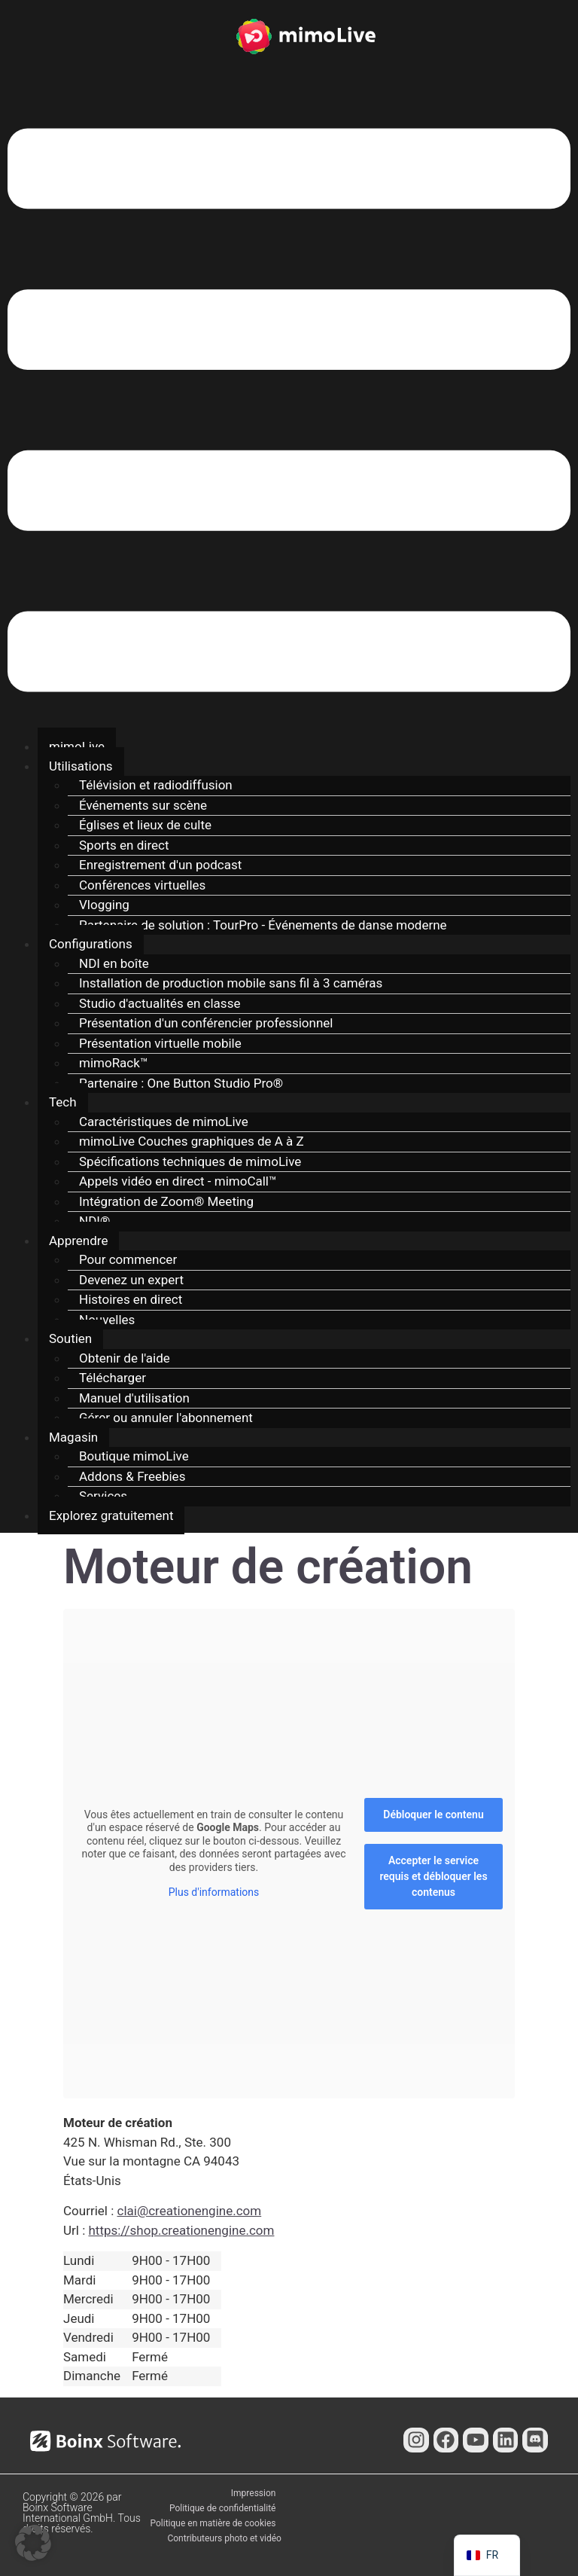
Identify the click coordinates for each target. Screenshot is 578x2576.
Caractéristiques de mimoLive (163, 1121)
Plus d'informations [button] (214, 1892)
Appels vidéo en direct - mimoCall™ (178, 1181)
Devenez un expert (131, 1279)
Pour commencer (128, 1259)
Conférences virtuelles (142, 885)
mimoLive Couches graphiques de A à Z (191, 1141)
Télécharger (112, 1377)
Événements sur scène (143, 805)
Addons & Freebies (132, 1476)
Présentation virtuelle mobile (160, 1043)
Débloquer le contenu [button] (433, 1814)
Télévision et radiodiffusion (156, 784)
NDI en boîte (114, 963)
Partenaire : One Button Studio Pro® (181, 1083)
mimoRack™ (113, 1062)
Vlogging (104, 904)
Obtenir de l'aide (124, 1358)
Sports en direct (124, 845)
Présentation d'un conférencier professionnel (206, 1022)
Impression (253, 2493)
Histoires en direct (130, 1299)
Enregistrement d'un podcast (160, 864)
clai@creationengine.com (189, 2210)
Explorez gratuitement (111, 1515)
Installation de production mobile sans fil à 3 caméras (230, 982)
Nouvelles (107, 1319)
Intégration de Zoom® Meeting (166, 1201)
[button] (289, 412)
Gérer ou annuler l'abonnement (166, 1417)
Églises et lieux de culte (145, 824)
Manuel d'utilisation (134, 1398)
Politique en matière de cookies (213, 2523)
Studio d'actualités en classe (159, 1003)
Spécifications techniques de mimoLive (190, 1161)
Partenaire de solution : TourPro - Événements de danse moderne (263, 924)
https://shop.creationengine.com (181, 2230)
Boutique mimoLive (134, 1455)
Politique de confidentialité (222, 2508)
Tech (63, 1101)
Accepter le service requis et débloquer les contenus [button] (433, 1876)
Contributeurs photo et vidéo (224, 2538)
